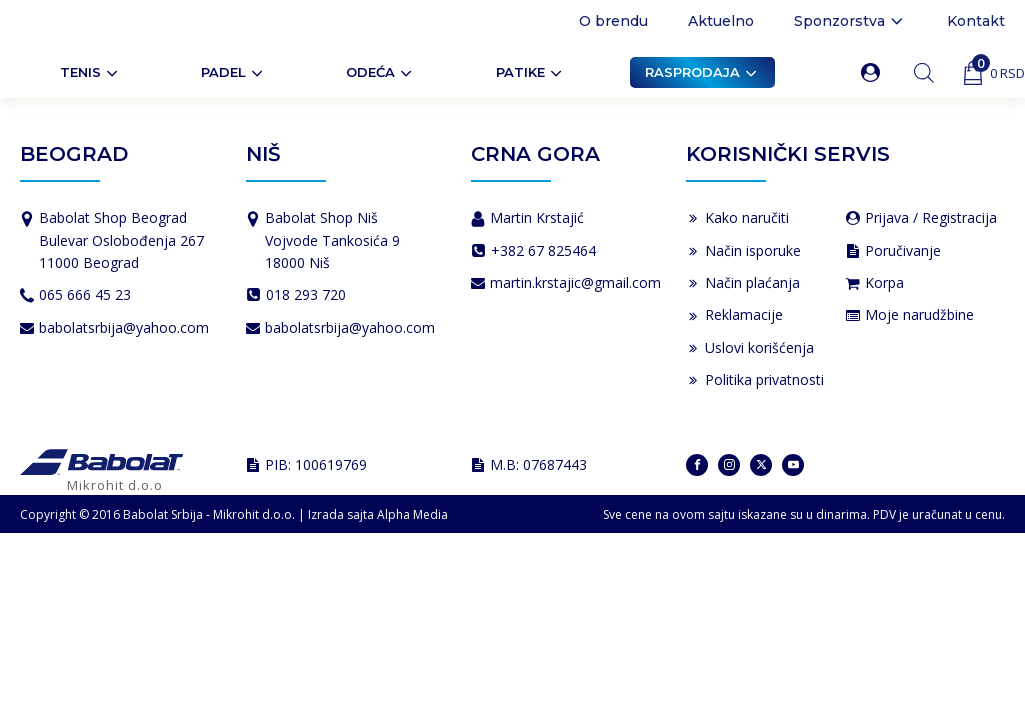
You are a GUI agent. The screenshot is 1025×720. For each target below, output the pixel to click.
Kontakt (976, 21)
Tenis (90, 73)
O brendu (613, 21)
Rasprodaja (702, 73)
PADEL (233, 73)
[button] (874, 72)
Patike (530, 73)
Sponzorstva (850, 21)
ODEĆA (380, 73)
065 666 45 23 (85, 294)
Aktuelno (721, 21)
